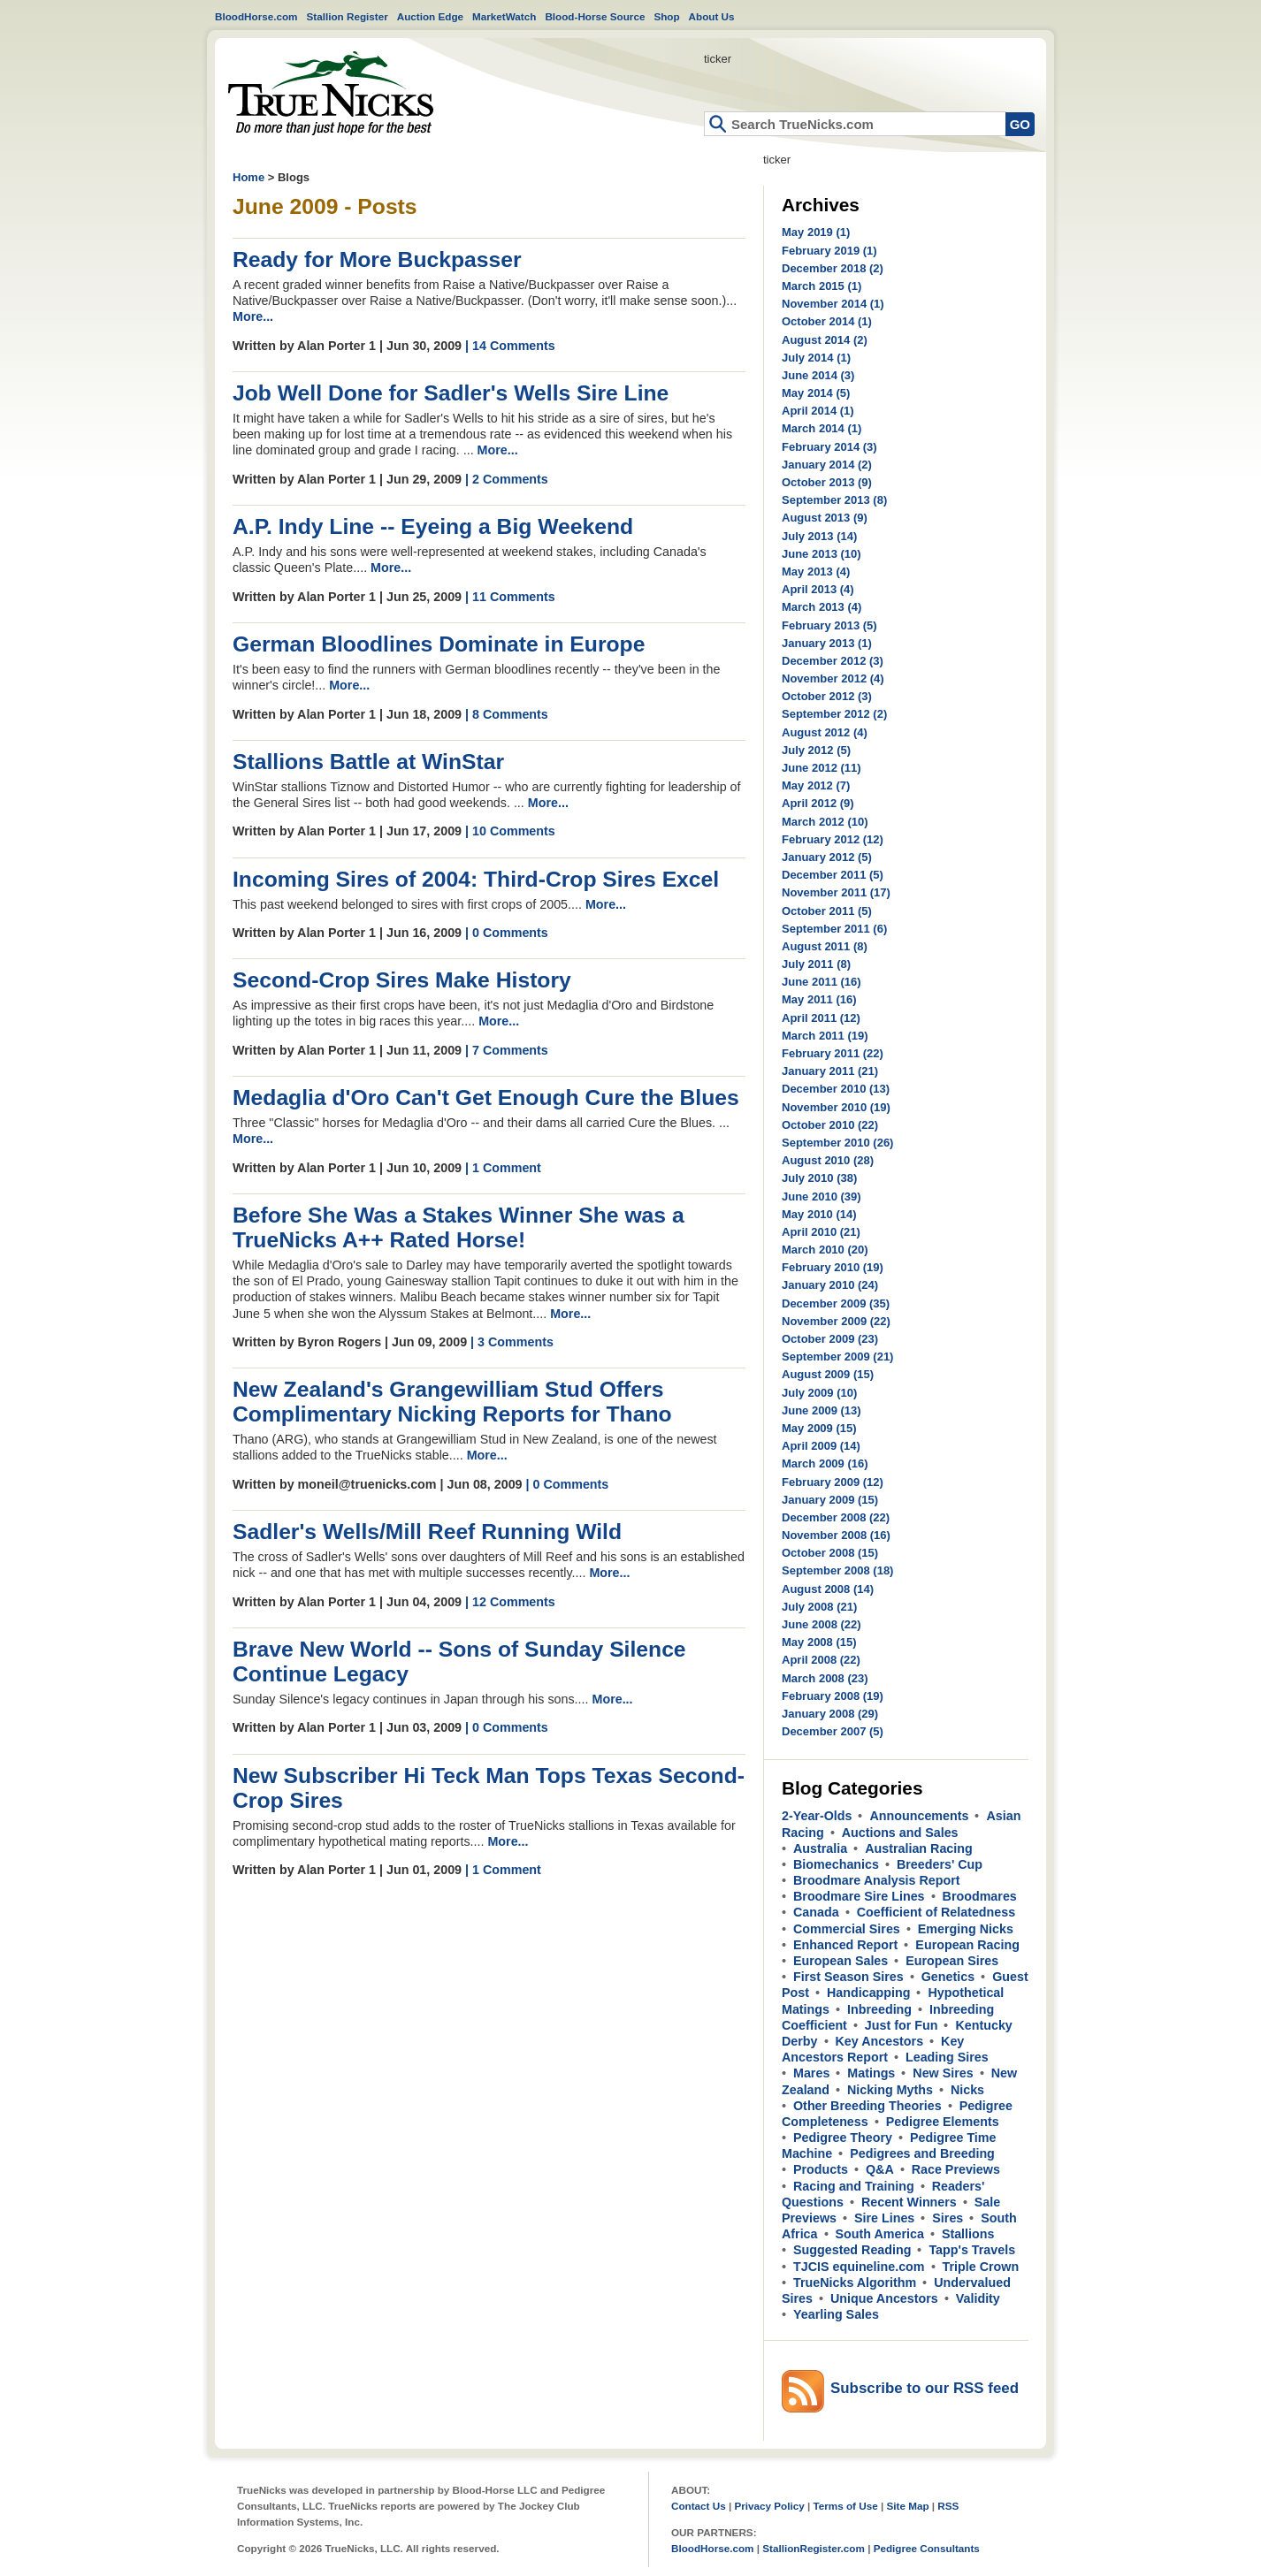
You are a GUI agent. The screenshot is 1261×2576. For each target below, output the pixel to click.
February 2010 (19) (832, 1267)
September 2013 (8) (834, 500)
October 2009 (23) (830, 1338)
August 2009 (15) (828, 1374)
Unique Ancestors (884, 2298)
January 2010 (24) (830, 1285)
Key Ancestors (880, 2041)
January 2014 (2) (827, 464)
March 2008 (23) (825, 1678)
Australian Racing (919, 1848)
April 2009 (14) (821, 1445)
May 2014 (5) (816, 393)
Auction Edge (430, 16)
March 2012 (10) (825, 821)
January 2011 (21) (830, 1071)
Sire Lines (884, 2218)
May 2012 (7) (816, 785)
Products (820, 2169)
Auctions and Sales (900, 1832)
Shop (666, 16)
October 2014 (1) (827, 321)
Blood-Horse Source (595, 16)
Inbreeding (879, 2009)
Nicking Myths (890, 2090)
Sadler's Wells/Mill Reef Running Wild (427, 1531)
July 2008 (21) (819, 1606)
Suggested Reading (852, 2250)
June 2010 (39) (821, 1196)
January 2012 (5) (827, 857)
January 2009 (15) (830, 1499)
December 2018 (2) (832, 268)
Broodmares (980, 1896)
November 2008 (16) (836, 1535)
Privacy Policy (769, 2505)
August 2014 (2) (824, 340)
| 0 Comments (506, 933)
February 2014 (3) (829, 446)
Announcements (918, 1816)
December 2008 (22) (836, 1517)
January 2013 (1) (827, 643)
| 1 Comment (503, 1168)
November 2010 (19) (836, 1107)
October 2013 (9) (827, 482)
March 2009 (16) (825, 1463)
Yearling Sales (836, 2314)
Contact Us (698, 2505)
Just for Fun (901, 2025)
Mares (811, 2073)
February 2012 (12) (832, 839)
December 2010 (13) (836, 1088)
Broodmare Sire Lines (859, 1896)
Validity (978, 2298)
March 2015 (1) (821, 286)
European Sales (840, 1961)
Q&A (880, 2169)
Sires (947, 2218)
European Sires (952, 1961)
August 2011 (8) (824, 946)
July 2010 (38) (819, 1178)
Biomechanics (836, 1864)
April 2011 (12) (821, 1018)
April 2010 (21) (821, 1231)
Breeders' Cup (939, 1864)
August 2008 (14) (828, 1589)
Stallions (968, 2234)
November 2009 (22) (836, 1321)
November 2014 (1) (833, 303)
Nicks (967, 2090)
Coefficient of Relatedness (936, 1912)
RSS (948, 2505)
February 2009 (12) (832, 1482)
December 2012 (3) (832, 660)
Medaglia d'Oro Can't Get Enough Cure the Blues (486, 1097)
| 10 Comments (510, 831)
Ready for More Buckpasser (377, 259)
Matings (871, 2073)
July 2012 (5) (816, 750)
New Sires (943, 2073)
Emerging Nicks (965, 1929)
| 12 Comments (510, 1602)
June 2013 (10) (821, 553)
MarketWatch (504, 16)
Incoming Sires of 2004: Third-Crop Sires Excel (476, 879)
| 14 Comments (510, 346)
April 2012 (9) (818, 803)
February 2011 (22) (832, 1053)
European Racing (967, 1945)
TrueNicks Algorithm (854, 2282)
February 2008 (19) (832, 1696)
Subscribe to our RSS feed (924, 2388)
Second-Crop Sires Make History (402, 980)
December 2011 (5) (832, 874)
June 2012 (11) (821, 767)
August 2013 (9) (824, 517)
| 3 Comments (512, 1342)
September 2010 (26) (837, 1142)
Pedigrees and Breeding (922, 2153)
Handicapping (869, 1992)
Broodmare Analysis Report (876, 1880)
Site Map (907, 2505)
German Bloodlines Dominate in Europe (439, 644)
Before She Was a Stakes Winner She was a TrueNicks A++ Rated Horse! (458, 1227)
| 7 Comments (506, 1050)
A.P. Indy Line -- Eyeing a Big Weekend (433, 526)
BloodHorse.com (256, 16)
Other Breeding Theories (867, 2106)
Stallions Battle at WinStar (368, 762)
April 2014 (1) (818, 410)
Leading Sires (947, 2057)
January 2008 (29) (830, 1713)
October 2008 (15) (830, 1552)
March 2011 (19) (825, 1035)
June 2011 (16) (821, 981)
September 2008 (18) (837, 1570)
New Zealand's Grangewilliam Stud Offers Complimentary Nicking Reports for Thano (452, 1401)
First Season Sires (848, 1977)
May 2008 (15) (819, 1642)
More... (253, 316)
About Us (712, 16)
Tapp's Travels (972, 2250)
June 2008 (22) (821, 1624)
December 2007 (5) (832, 1731)
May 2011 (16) (819, 999)
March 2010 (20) (825, 1249)
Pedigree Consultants (927, 2548)
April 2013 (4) (818, 589)
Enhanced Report (845, 1945)
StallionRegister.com (813, 2548)
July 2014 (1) (816, 357)
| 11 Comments (510, 597)
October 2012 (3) (827, 696)
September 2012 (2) (834, 713)
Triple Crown (981, 2267)
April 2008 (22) (821, 1659)
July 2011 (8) (816, 964)
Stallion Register (347, 16)
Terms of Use (846, 2505)
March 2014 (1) (821, 428)
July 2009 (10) (819, 1392)
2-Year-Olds (817, 1816)
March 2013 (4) (821, 607)
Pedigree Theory (842, 2137)
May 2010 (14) (819, 1214)
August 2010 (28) (828, 1160)
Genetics (947, 1977)
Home (330, 93)
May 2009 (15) (819, 1428)
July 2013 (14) (819, 536)
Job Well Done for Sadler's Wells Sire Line (451, 393)
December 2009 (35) (836, 1303)
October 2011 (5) (827, 911)
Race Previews (956, 2169)
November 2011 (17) (836, 892)
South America (880, 2234)
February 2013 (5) (829, 625)
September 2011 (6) (834, 928)
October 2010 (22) (830, 1125)
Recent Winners (909, 2202)
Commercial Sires (846, 1929)
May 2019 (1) (816, 232)
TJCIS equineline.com (859, 2267)
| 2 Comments (506, 479)
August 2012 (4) (824, 732)
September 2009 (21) (837, 1356)
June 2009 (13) (821, 1410)
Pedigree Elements (942, 2122)
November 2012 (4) (833, 678)
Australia (820, 1848)
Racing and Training (853, 2186)
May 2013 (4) (816, 571)
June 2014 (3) (818, 375)
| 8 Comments (506, 714)
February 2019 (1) (829, 250)
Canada (816, 1912)
